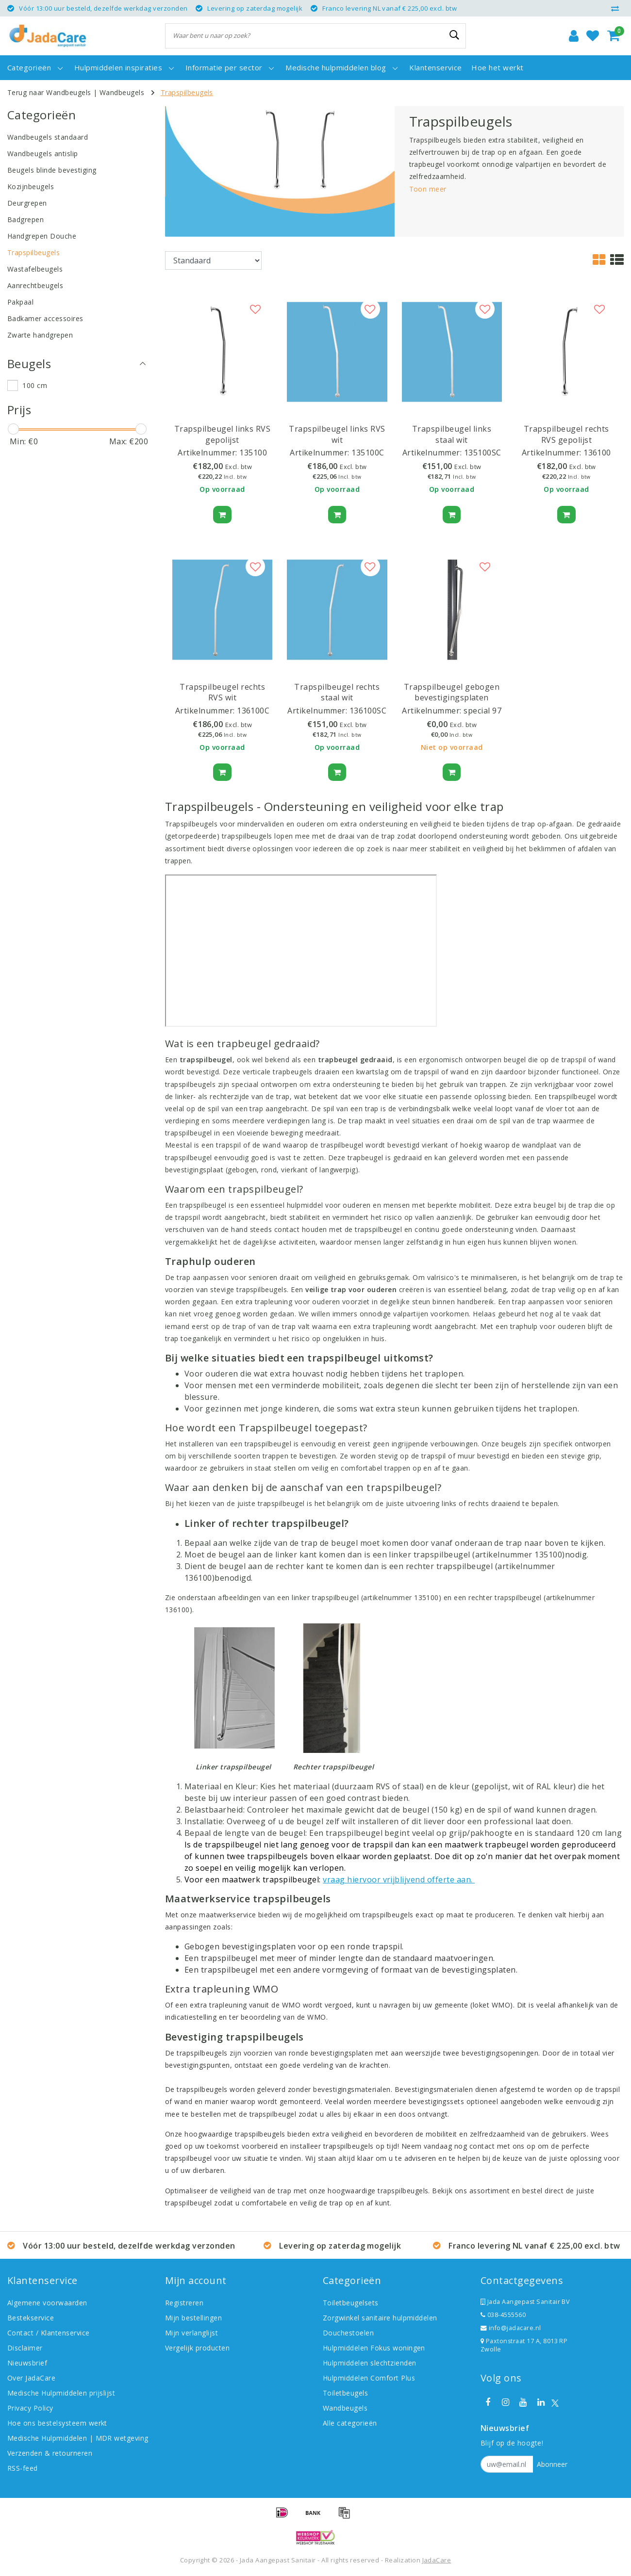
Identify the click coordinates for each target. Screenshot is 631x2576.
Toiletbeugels (345, 2393)
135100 (253, 452)
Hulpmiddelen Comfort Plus (369, 2377)
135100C (367, 452)
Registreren (184, 2302)
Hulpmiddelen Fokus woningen (374, 2347)
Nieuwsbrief (27, 2362)
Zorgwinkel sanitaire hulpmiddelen (380, 2317)
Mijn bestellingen (193, 2317)
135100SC (482, 452)
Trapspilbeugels (187, 92)
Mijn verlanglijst (191, 2332)
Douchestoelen (348, 2332)
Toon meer (428, 189)
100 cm (34, 385)
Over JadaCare (31, 2377)
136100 (597, 452)
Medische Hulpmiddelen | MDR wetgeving (78, 2438)
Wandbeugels (122, 92)
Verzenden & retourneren (49, 2453)
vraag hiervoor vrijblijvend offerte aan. (399, 1879)
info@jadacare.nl (511, 2328)
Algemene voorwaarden (47, 2302)
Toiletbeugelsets (351, 2302)
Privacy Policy (30, 2408)
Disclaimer (25, 2347)
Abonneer (552, 2464)
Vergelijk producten (197, 2347)
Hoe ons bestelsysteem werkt (57, 2423)
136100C (253, 710)
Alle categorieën (350, 2423)
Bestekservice (30, 2317)
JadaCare (436, 2560)
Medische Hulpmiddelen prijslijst (61, 2393)
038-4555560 (503, 2315)
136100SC (368, 710)
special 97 (482, 710)
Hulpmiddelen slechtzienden (369, 2362)
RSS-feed (22, 2468)
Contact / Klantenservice (48, 2332)
